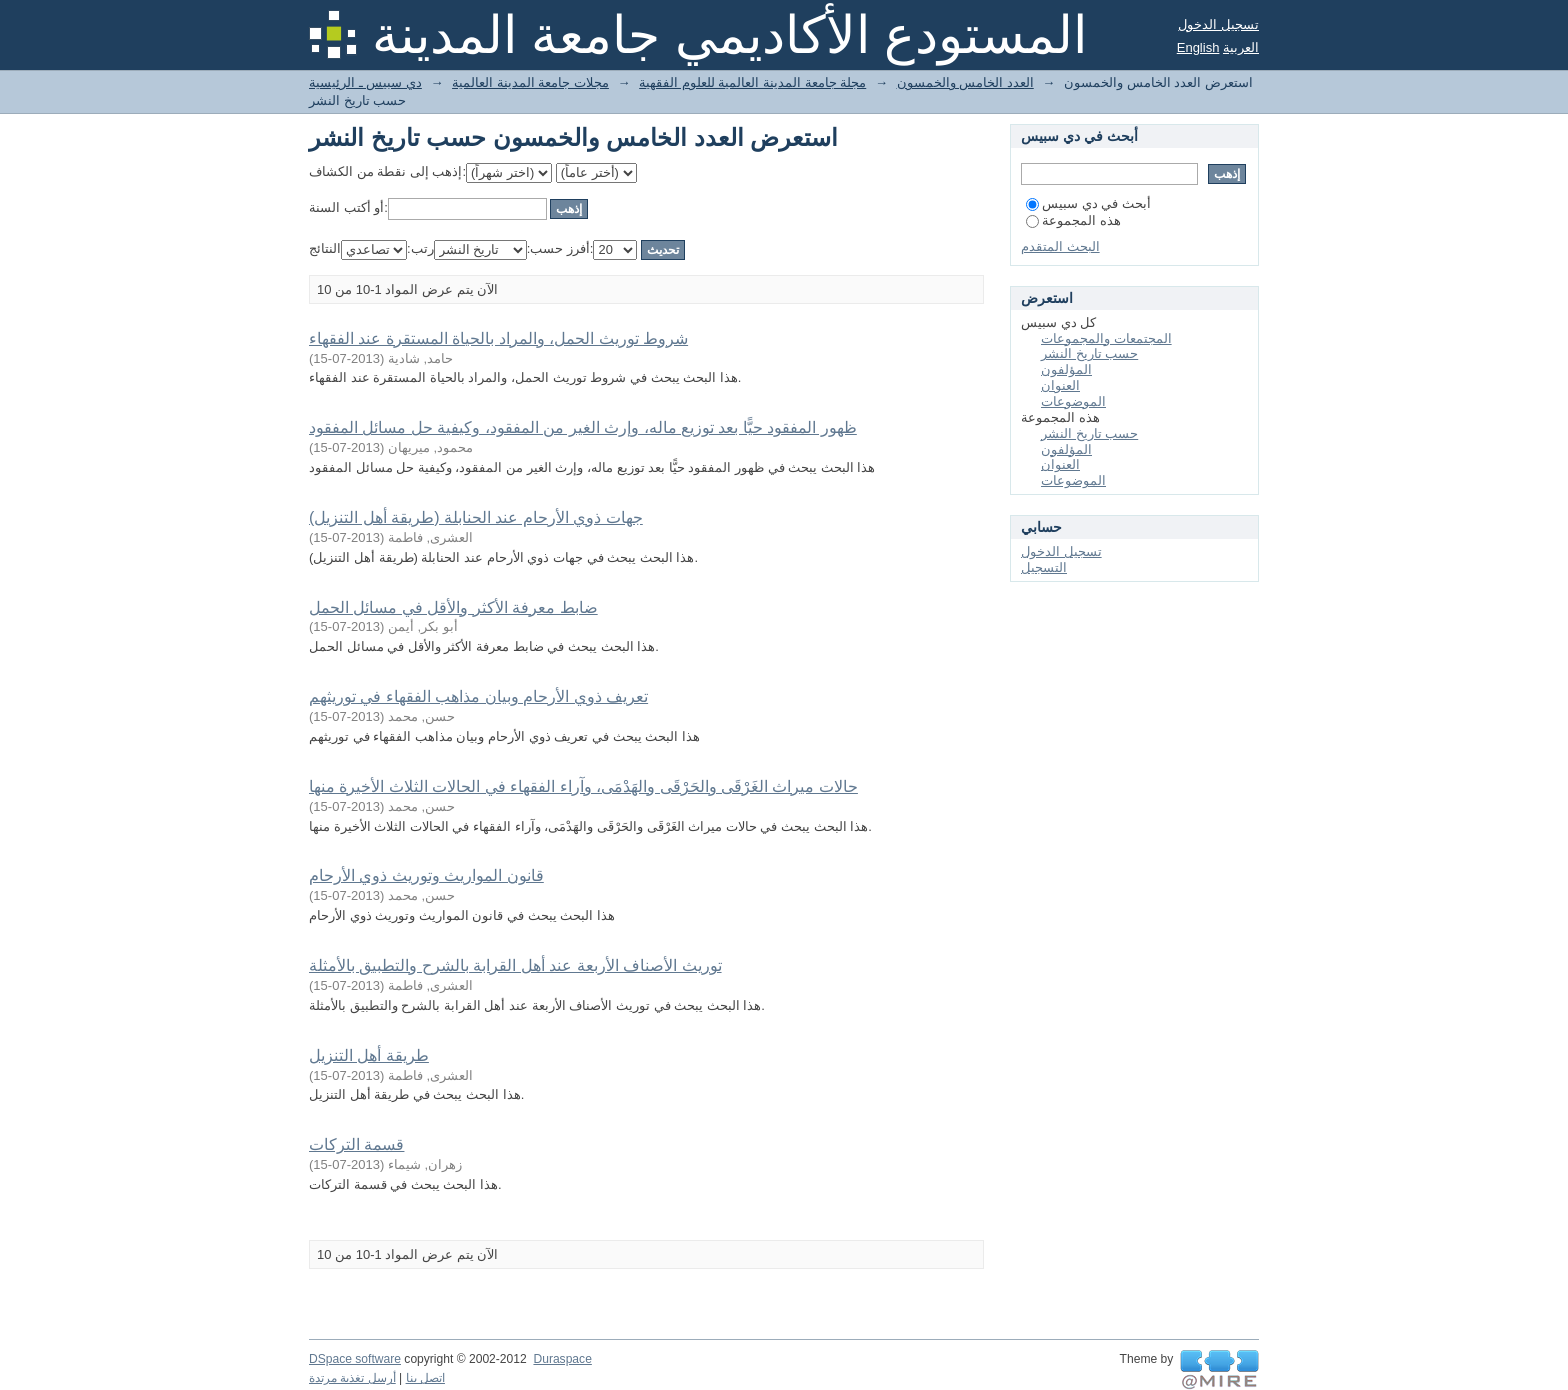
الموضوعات (1073, 401)
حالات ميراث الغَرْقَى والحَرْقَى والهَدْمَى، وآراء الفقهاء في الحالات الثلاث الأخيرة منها (583, 786)
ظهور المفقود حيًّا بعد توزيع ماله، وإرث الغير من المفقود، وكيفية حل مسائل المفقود (583, 427)
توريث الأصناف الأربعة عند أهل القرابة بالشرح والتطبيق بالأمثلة (515, 965)
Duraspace (562, 1359)
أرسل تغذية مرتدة (352, 1378)
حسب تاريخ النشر (1089, 353)
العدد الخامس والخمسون (965, 82)
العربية (1241, 47)
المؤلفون (1066, 369)
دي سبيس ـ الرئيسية (365, 82)
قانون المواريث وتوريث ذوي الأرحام (426, 875)
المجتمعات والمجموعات (1106, 338)
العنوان (1060, 385)
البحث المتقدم (1060, 246)
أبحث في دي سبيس (1088, 203)
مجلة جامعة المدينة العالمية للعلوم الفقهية (752, 82)
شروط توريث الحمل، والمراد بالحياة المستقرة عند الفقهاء (498, 338)
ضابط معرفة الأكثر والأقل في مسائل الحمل (453, 607)
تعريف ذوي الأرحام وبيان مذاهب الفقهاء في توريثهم (478, 696)
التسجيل (1044, 567)
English (1198, 47)
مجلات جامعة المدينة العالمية (530, 82)
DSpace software (355, 1359)
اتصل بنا (425, 1378)
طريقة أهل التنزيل (369, 1055)
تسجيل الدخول (1218, 24)
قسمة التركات (356, 1144)
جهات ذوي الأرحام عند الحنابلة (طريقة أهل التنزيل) (476, 517)
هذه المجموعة (1073, 220)
